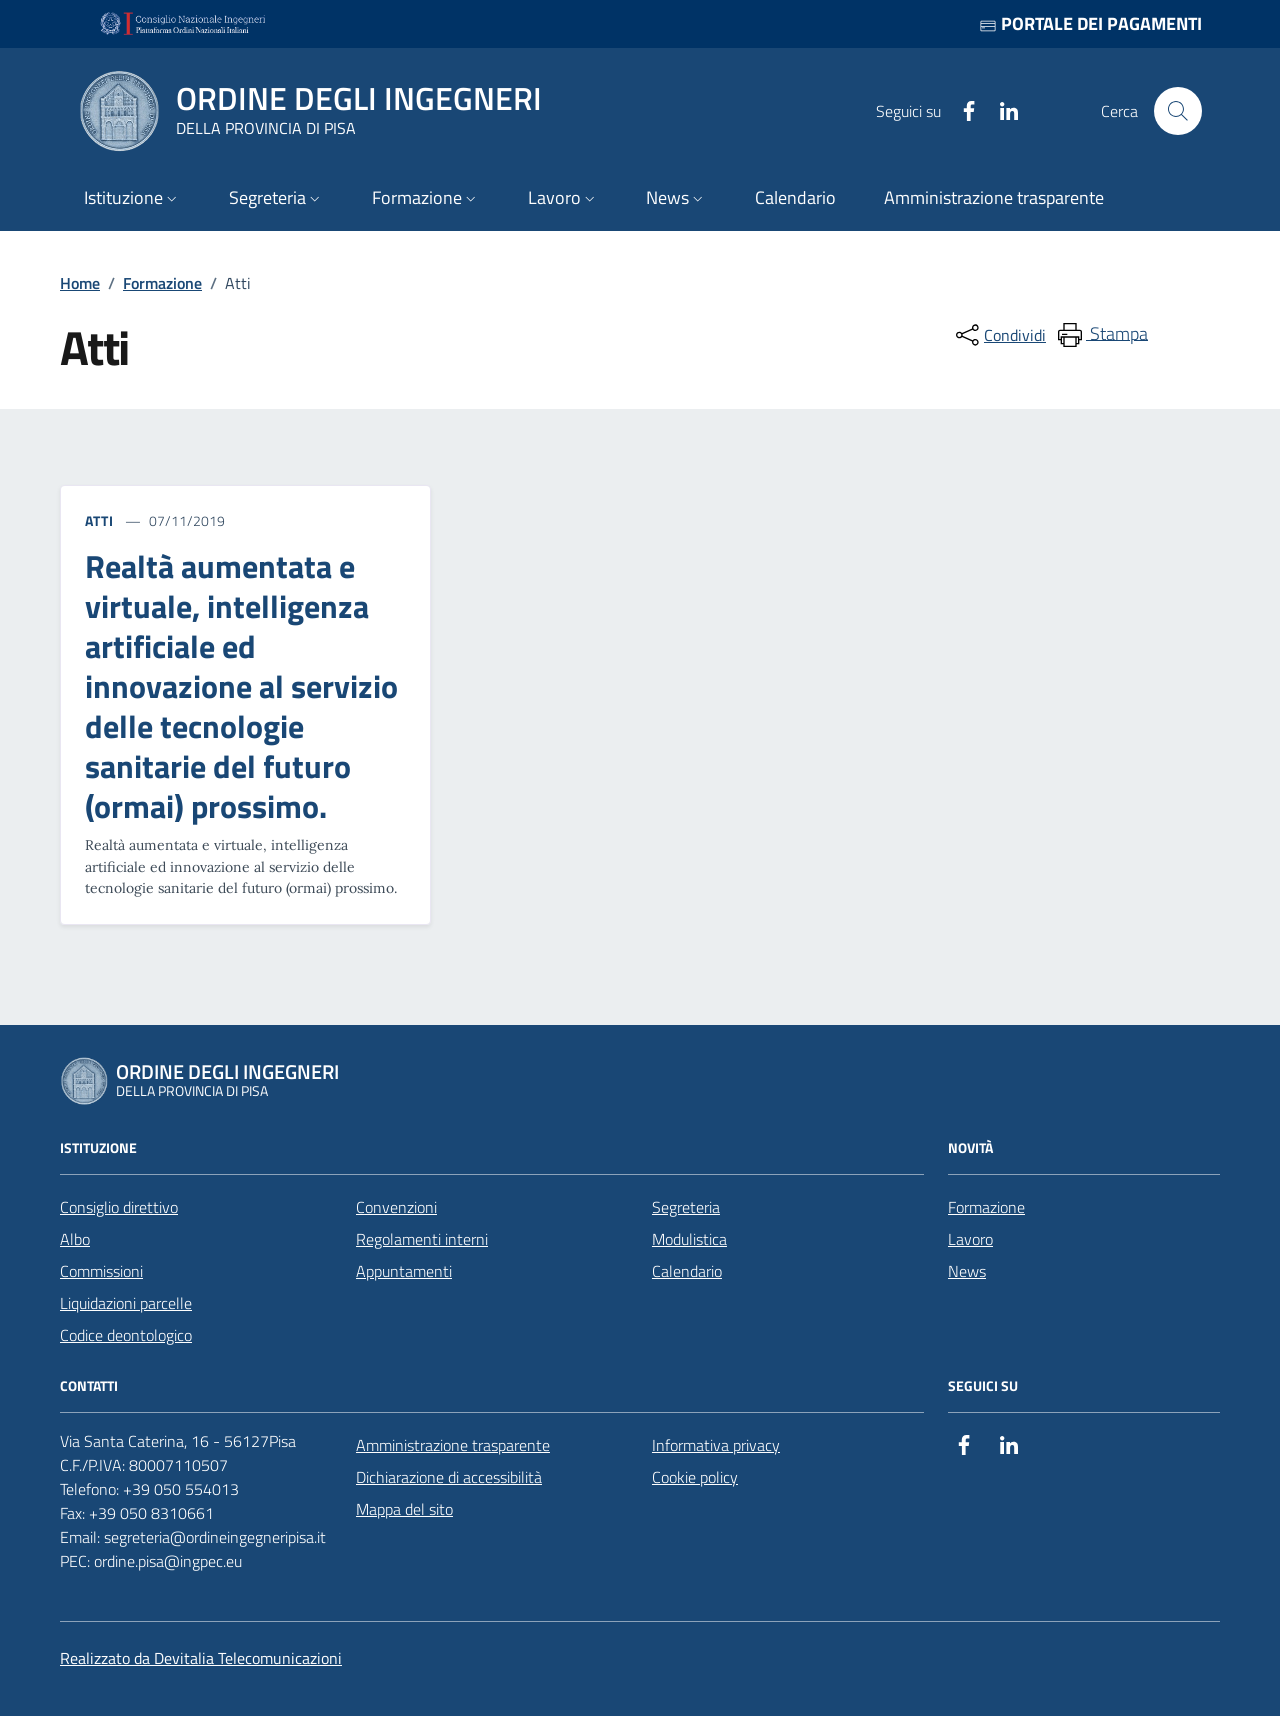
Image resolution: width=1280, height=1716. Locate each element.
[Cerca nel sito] (1178, 111)
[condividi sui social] (999, 335)
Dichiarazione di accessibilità (449, 1477)
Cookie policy (695, 1477)
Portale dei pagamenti (1090, 23)
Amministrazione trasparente (453, 1445)
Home (80, 283)
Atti (99, 520)
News (967, 1271)
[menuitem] (1101, 335)
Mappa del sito (404, 1509)
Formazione (162, 283)
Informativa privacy (716, 1445)
